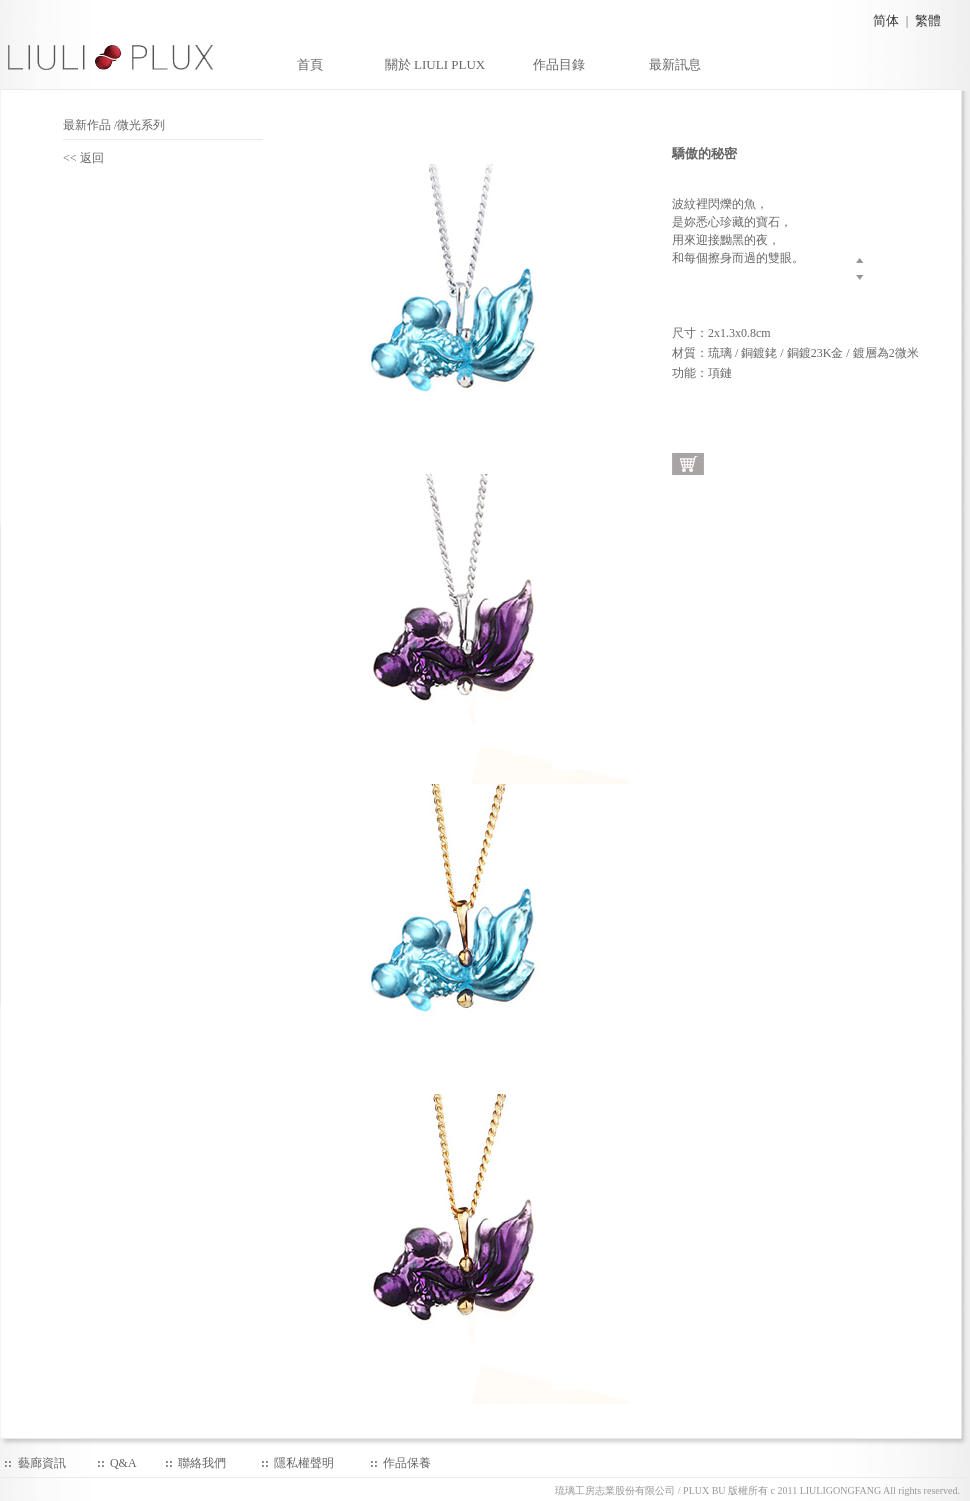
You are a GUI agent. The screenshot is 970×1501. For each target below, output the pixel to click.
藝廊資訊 (42, 1463)
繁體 (928, 20)
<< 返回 (89, 158)
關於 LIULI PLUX (435, 64)
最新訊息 (675, 64)
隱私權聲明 (304, 1463)
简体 (886, 20)
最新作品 (87, 125)
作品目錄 (559, 64)
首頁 (310, 64)
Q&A (123, 1463)
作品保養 (407, 1463)
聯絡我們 (202, 1463)
